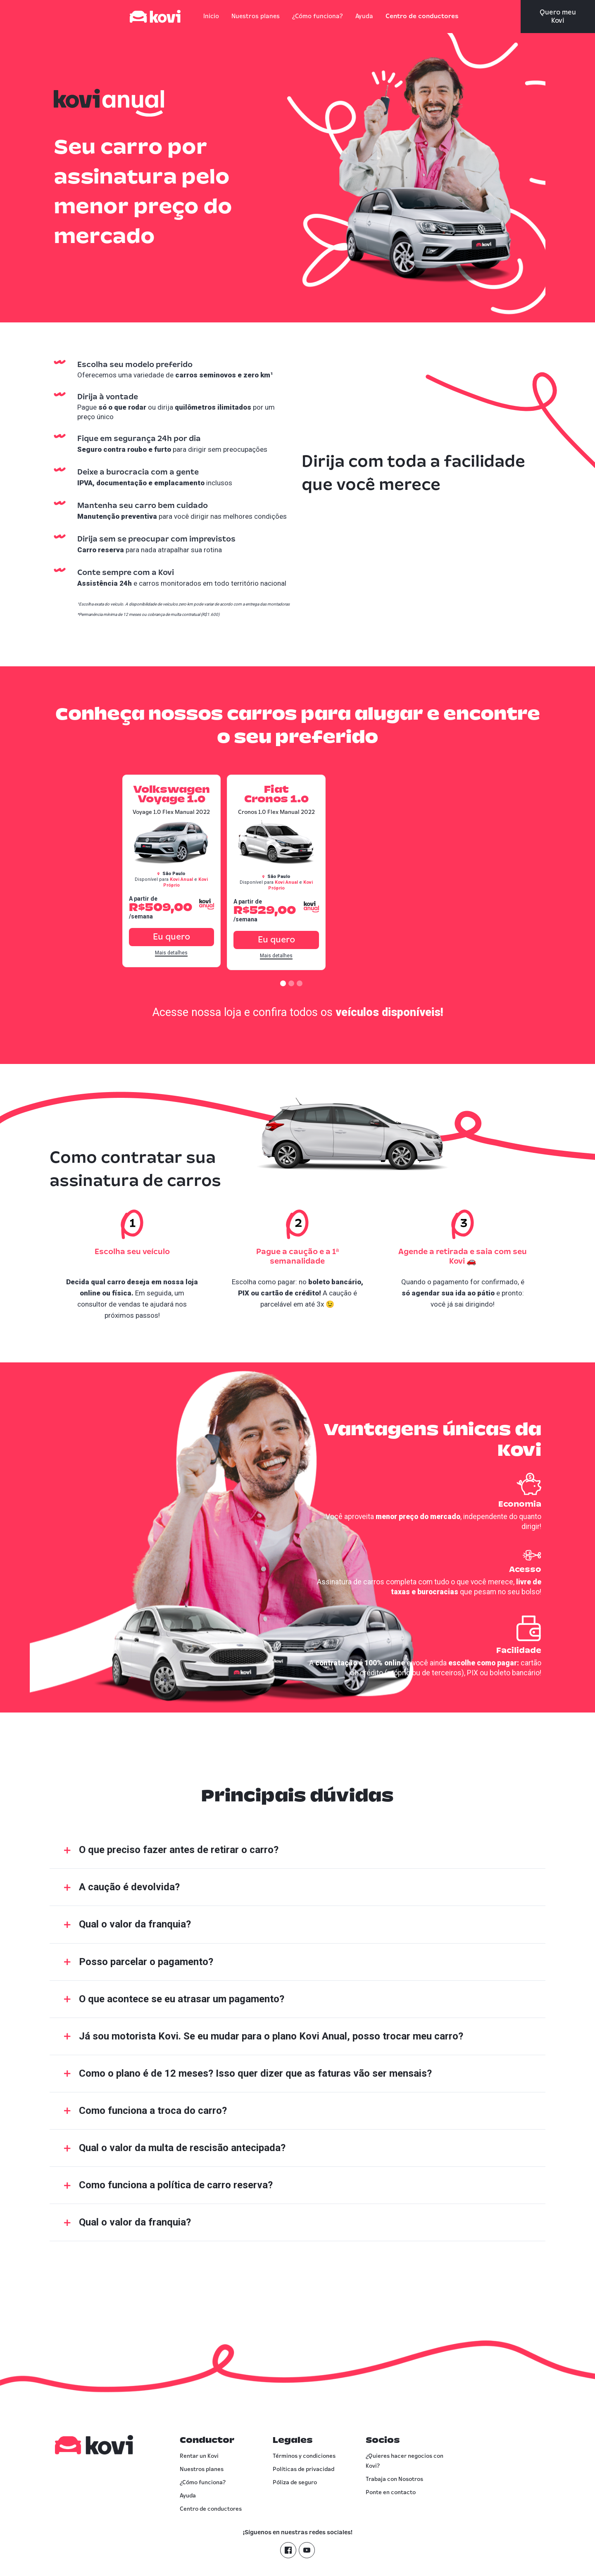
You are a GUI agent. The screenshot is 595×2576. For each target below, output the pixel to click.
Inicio (211, 16)
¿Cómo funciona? (317, 16)
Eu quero (276, 937)
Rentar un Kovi (199, 2456)
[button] (283, 983)
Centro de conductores (422, 16)
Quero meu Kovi (558, 16)
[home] (163, 16)
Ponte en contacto (391, 2492)
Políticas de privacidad (303, 2469)
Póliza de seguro (295, 2482)
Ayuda (364, 16)
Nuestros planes (255, 16)
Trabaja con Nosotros (394, 2479)
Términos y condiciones (304, 2456)
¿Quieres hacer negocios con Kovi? (404, 2461)
